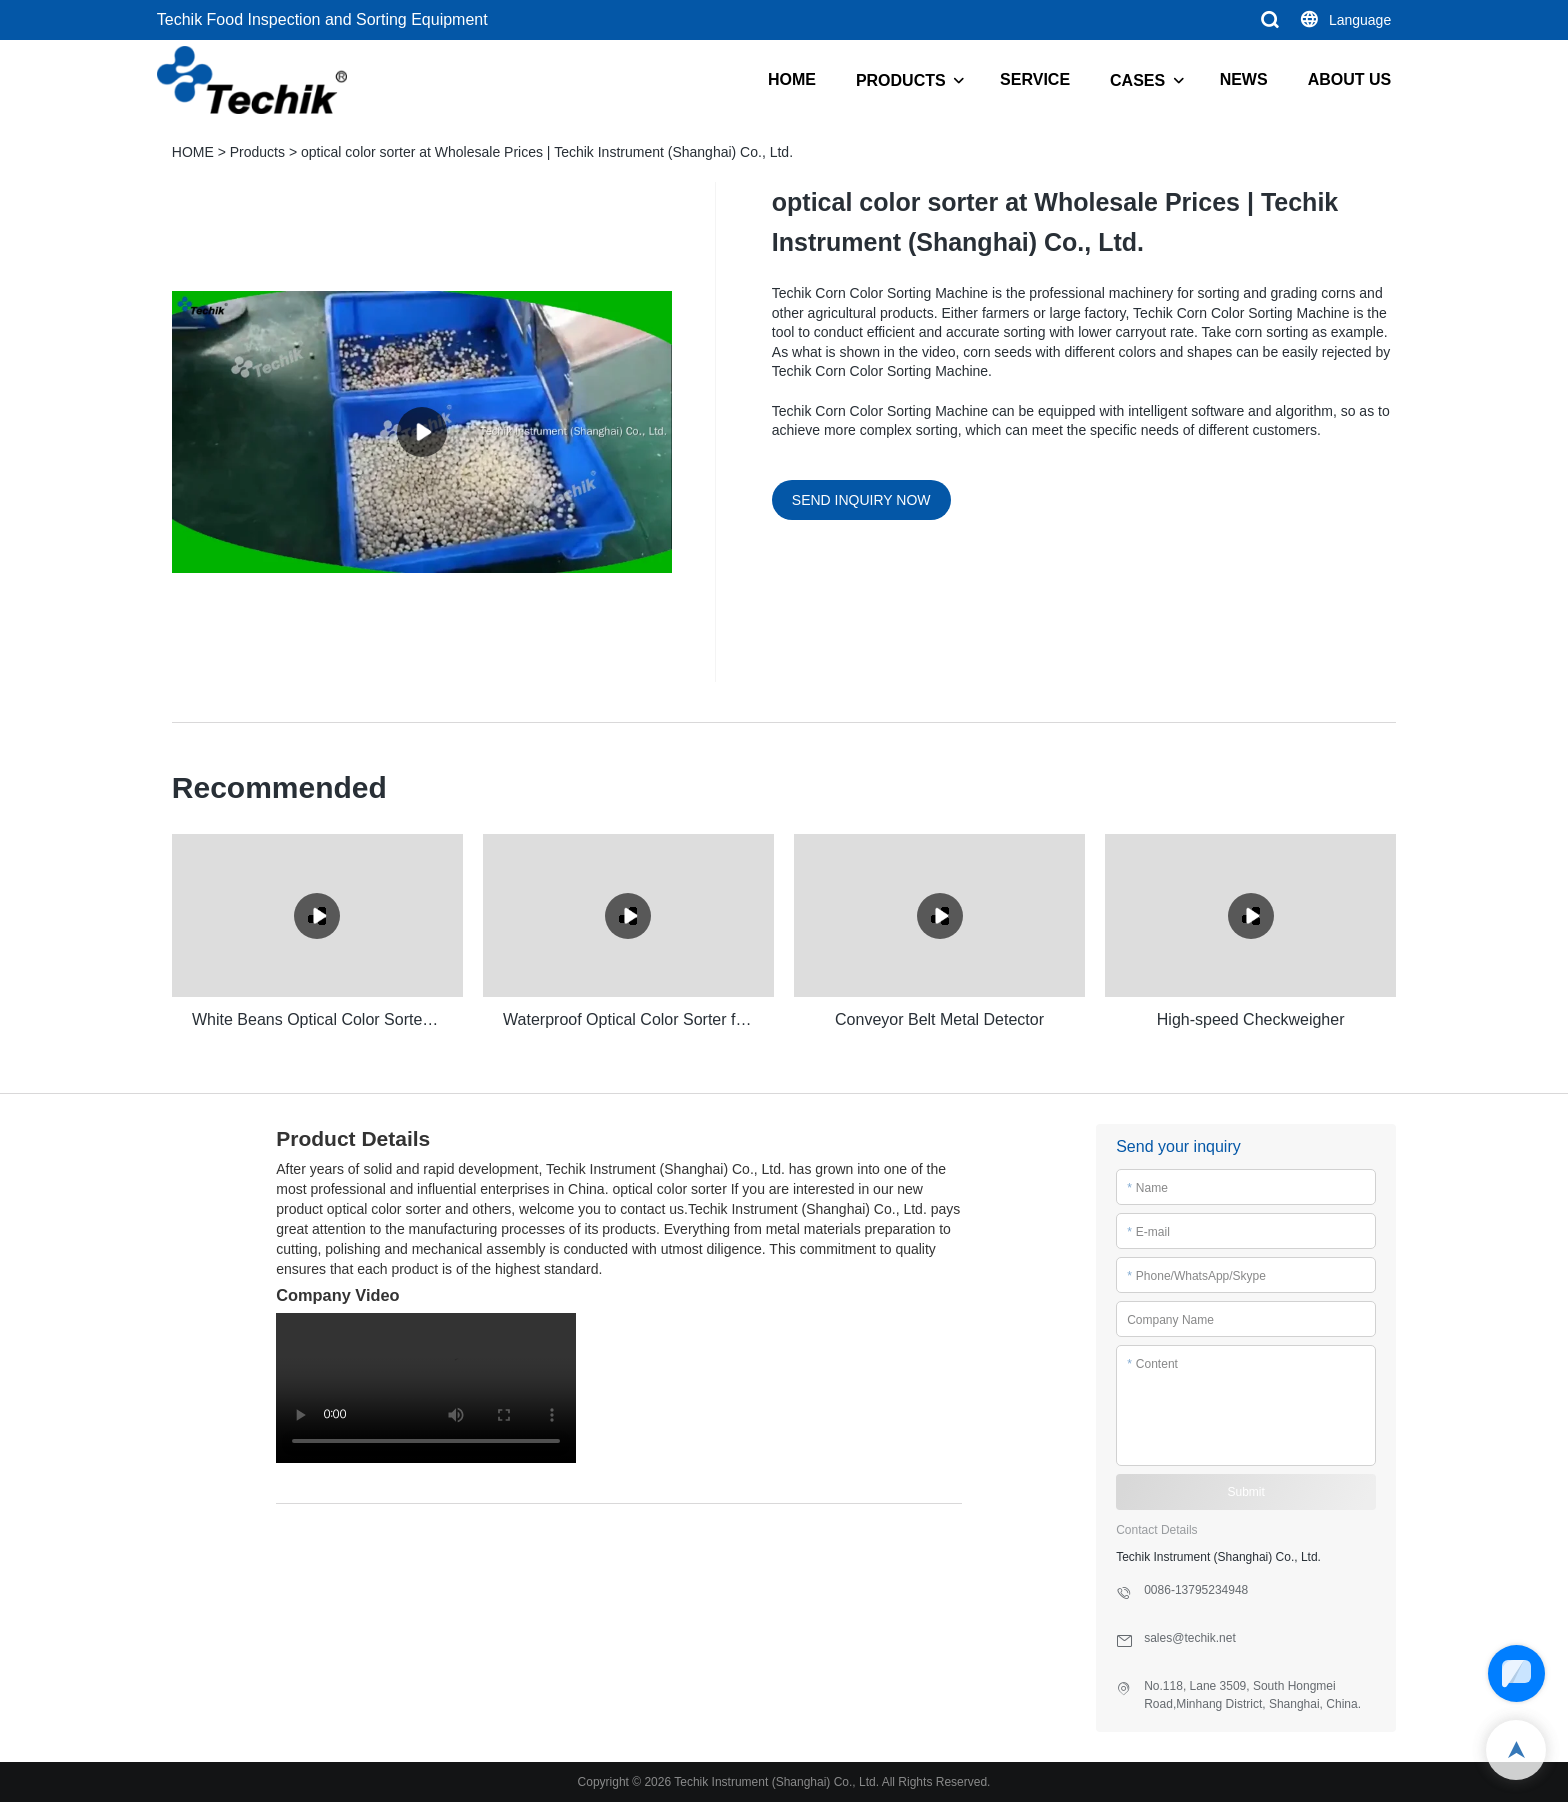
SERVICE (1035, 79)
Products (257, 152)
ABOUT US (1350, 79)
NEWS (1244, 79)
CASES (1137, 80)
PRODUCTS (901, 80)
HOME (792, 79)
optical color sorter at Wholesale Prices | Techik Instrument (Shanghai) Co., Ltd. (547, 152)
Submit (1246, 1491)
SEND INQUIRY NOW (861, 500)
